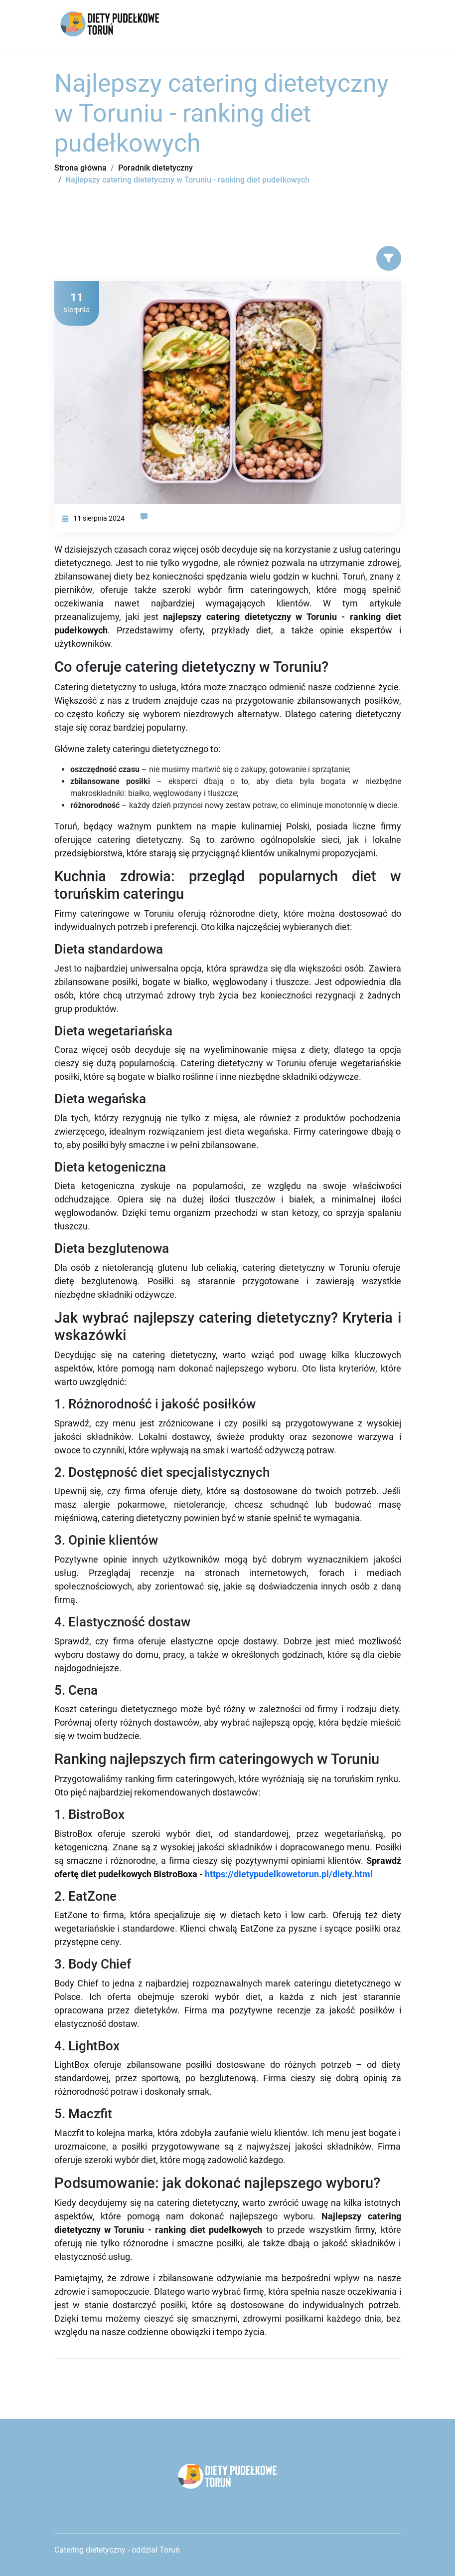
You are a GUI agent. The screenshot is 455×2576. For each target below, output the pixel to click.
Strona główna (80, 168)
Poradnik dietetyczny (155, 168)
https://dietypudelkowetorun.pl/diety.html (289, 1874)
